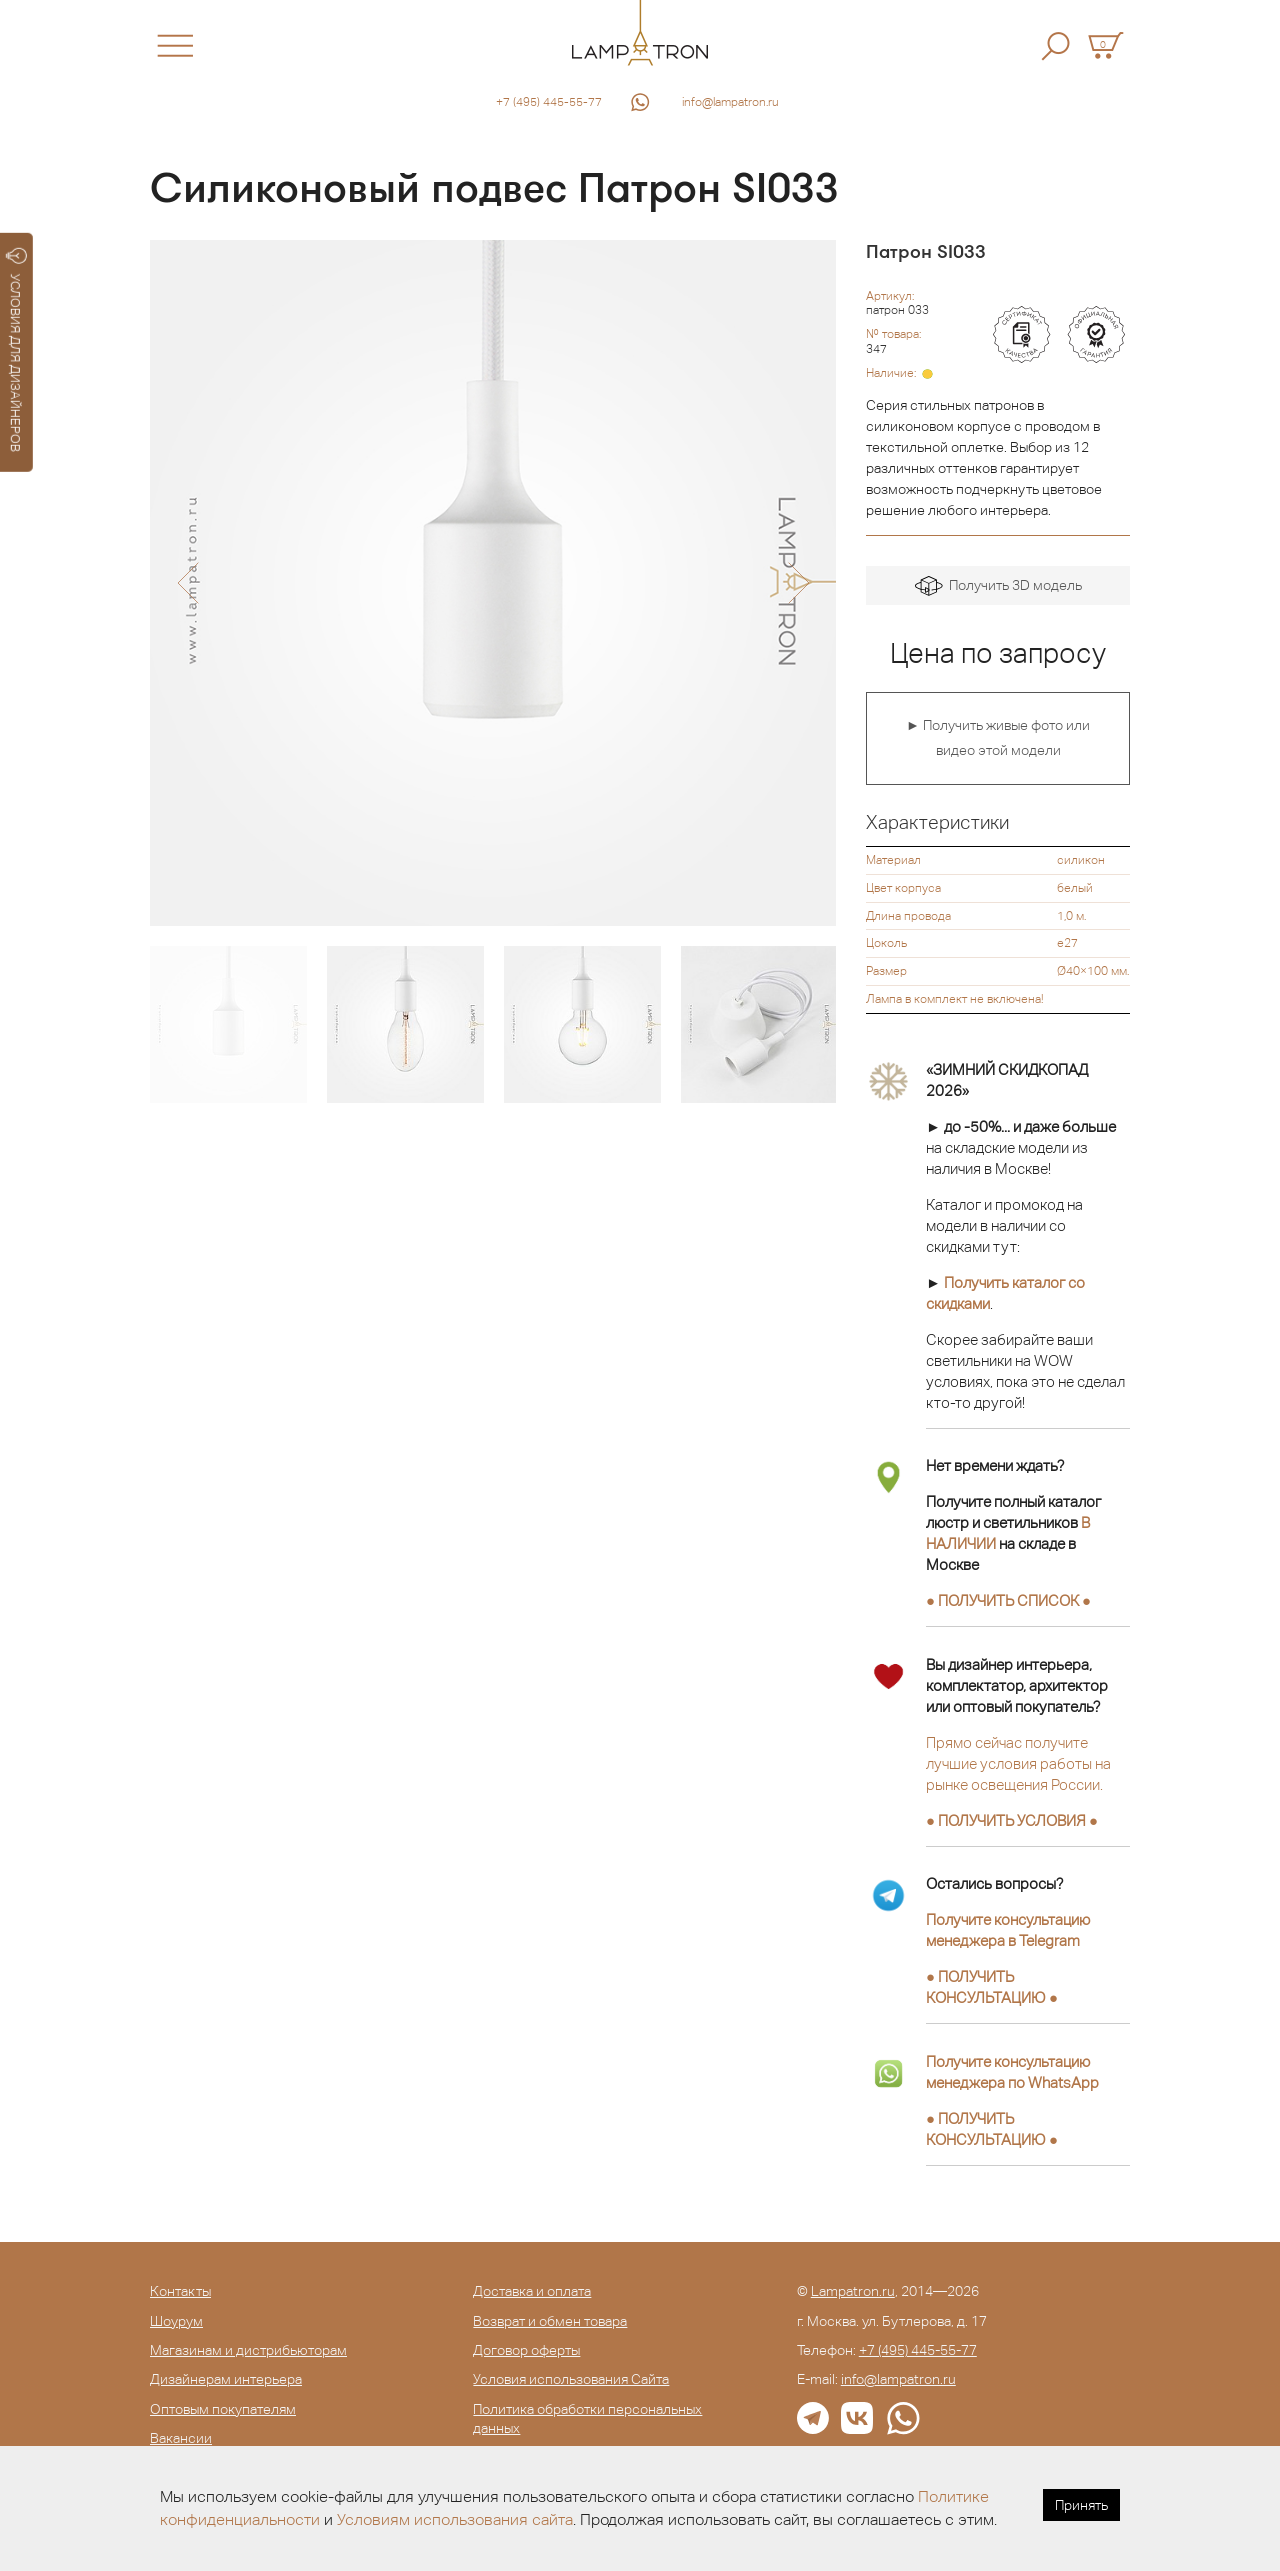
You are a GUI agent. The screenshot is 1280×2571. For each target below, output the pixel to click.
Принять (1081, 2505)
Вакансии (181, 2438)
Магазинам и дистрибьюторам (248, 2350)
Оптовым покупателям (223, 2409)
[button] (187, 583)
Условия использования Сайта (571, 2379)
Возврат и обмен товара (550, 2321)
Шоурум (176, 2321)
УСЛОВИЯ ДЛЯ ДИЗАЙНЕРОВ (16, 350)
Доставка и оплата (532, 2291)
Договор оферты (526, 2350)
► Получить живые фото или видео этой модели (998, 738)
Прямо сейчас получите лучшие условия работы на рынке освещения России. (1018, 1763)
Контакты (180, 2291)
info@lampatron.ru (730, 102)
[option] (493, 583)
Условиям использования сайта (455, 2519)
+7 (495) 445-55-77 (549, 102)
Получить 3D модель (998, 586)
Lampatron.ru (853, 2291)
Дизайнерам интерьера (226, 2379)
